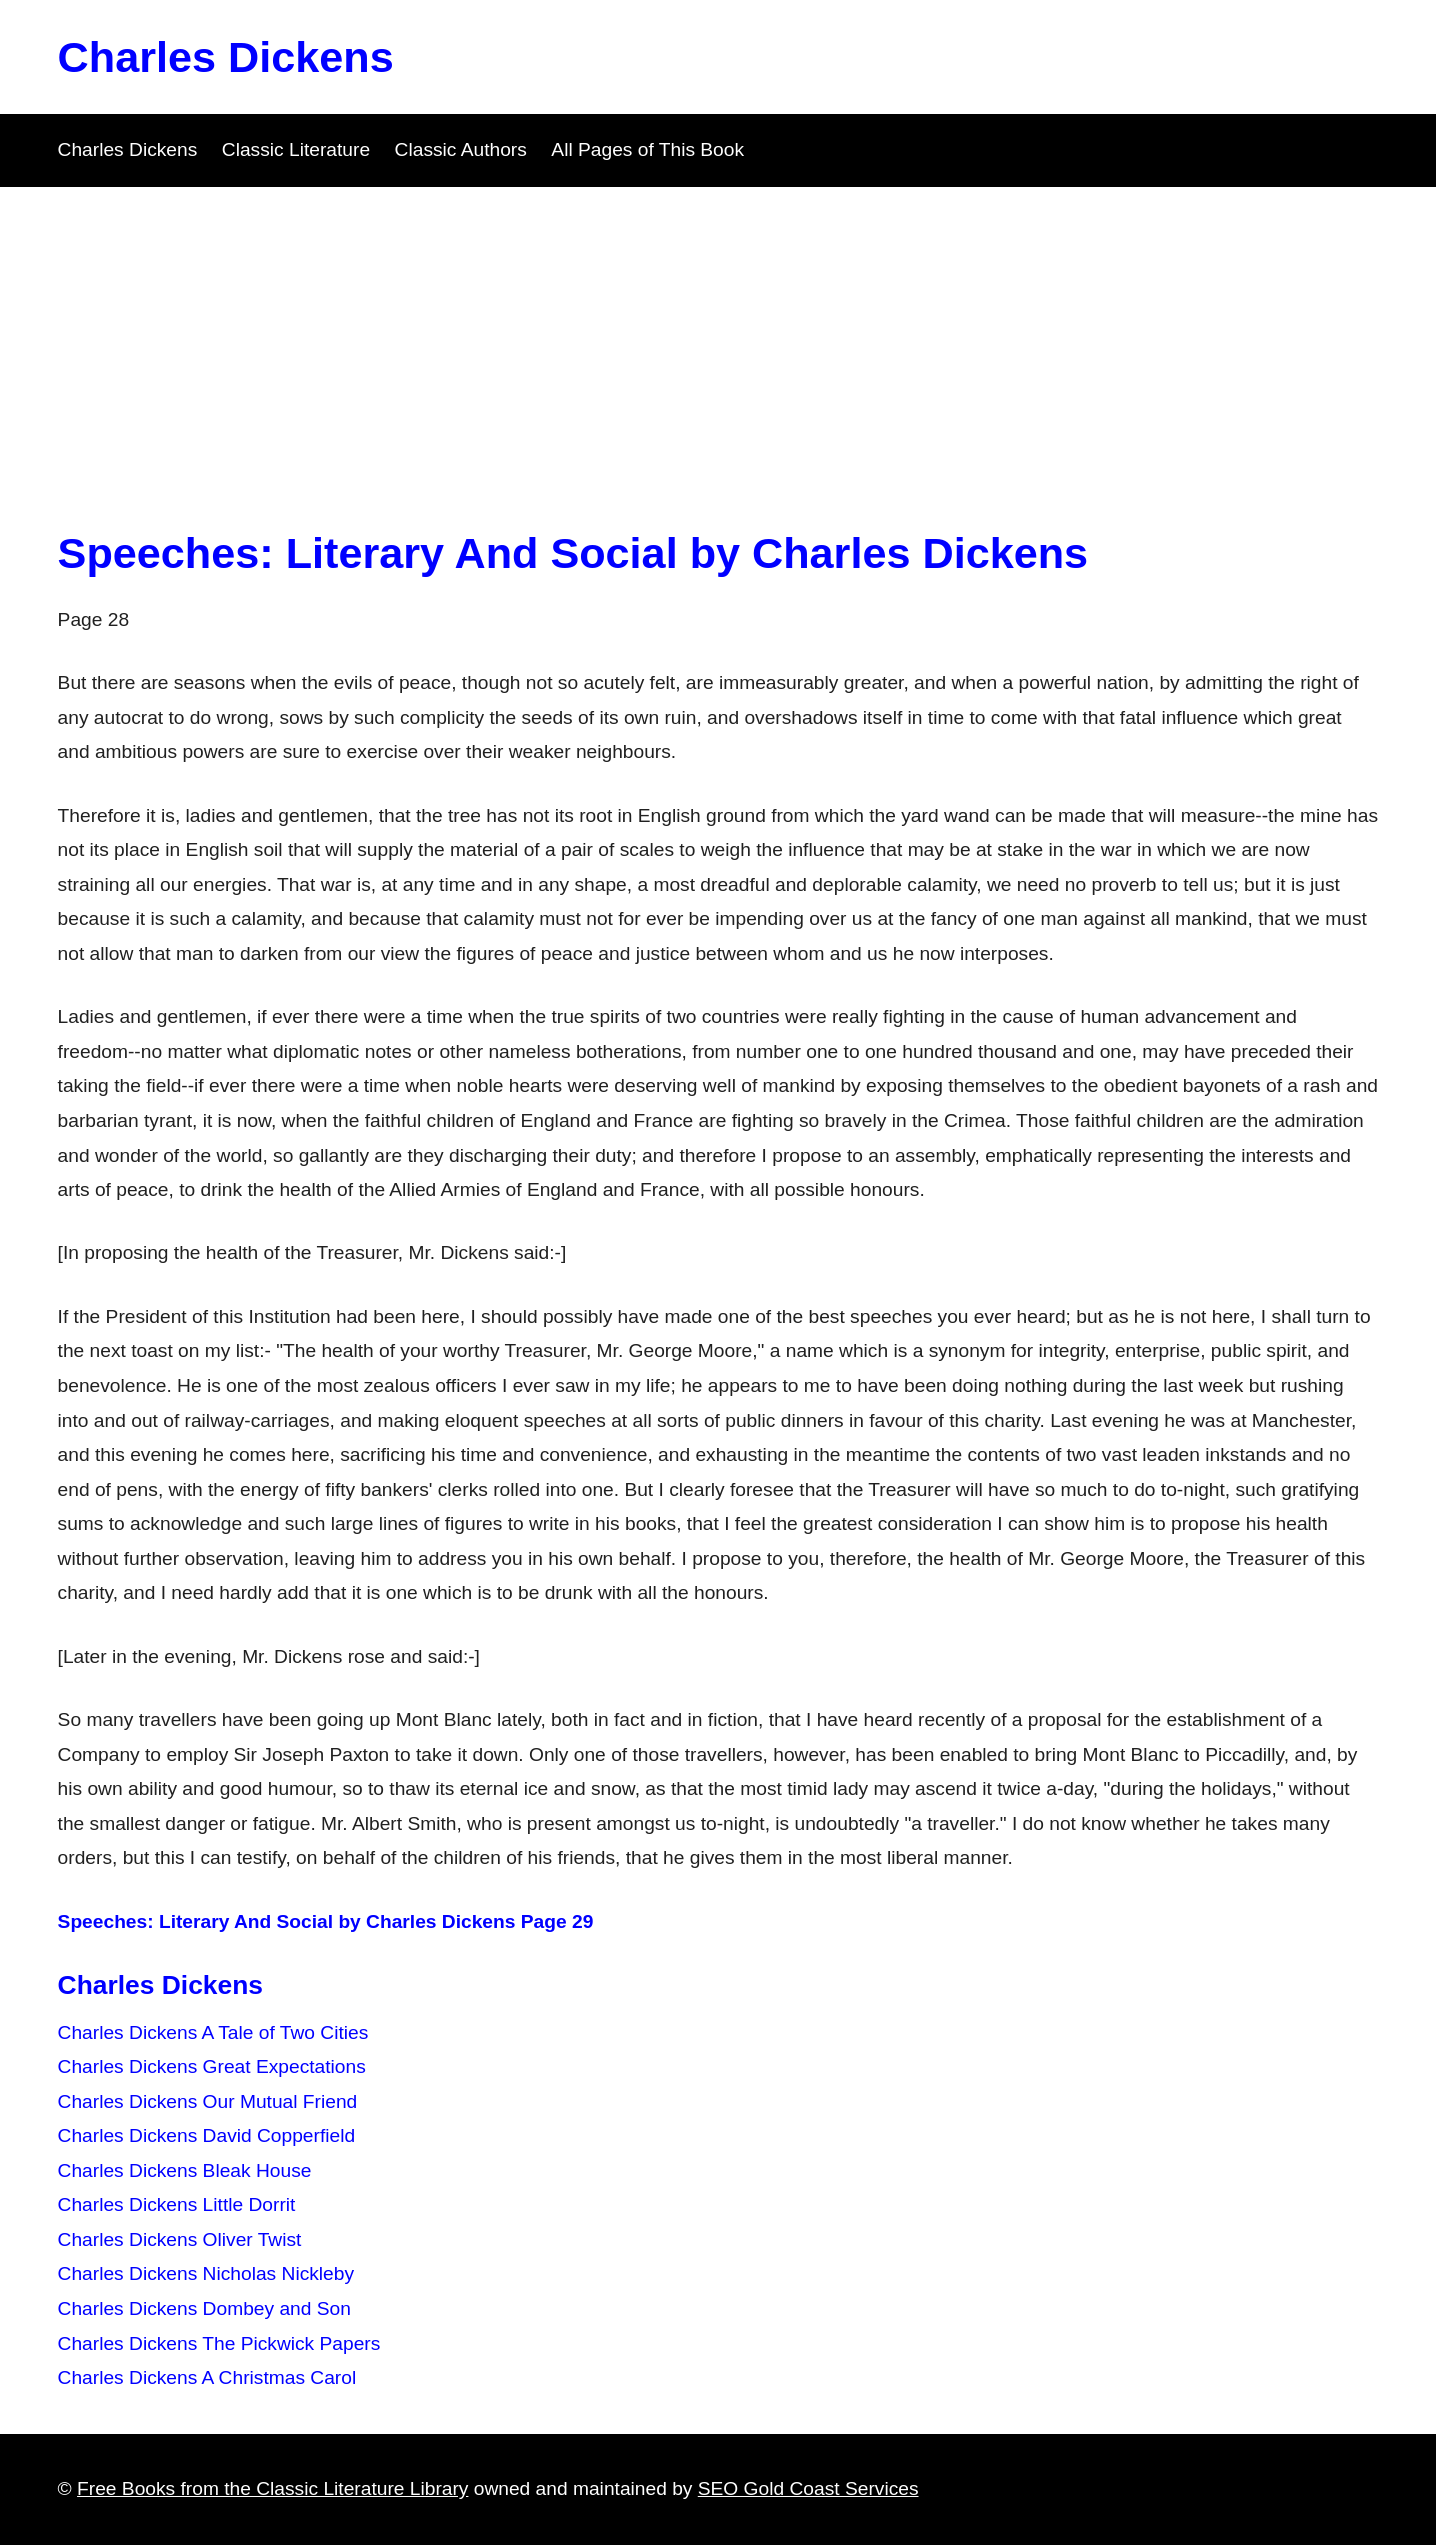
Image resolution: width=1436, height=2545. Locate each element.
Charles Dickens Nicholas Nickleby (206, 2273)
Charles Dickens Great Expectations (212, 2066)
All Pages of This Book (647, 149)
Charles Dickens (226, 57)
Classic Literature (296, 149)
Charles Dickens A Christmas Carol (207, 2377)
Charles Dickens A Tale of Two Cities (213, 2032)
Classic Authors (461, 149)
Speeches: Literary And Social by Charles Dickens (573, 553)
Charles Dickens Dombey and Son (204, 2308)
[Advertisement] (718, 337)
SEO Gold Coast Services (808, 2488)
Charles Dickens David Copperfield (207, 2135)
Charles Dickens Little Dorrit (177, 2204)
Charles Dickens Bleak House (185, 2170)
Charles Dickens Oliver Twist (180, 2239)
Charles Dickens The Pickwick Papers (219, 2343)
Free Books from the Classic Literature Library (272, 2488)
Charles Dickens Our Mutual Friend (208, 2101)
